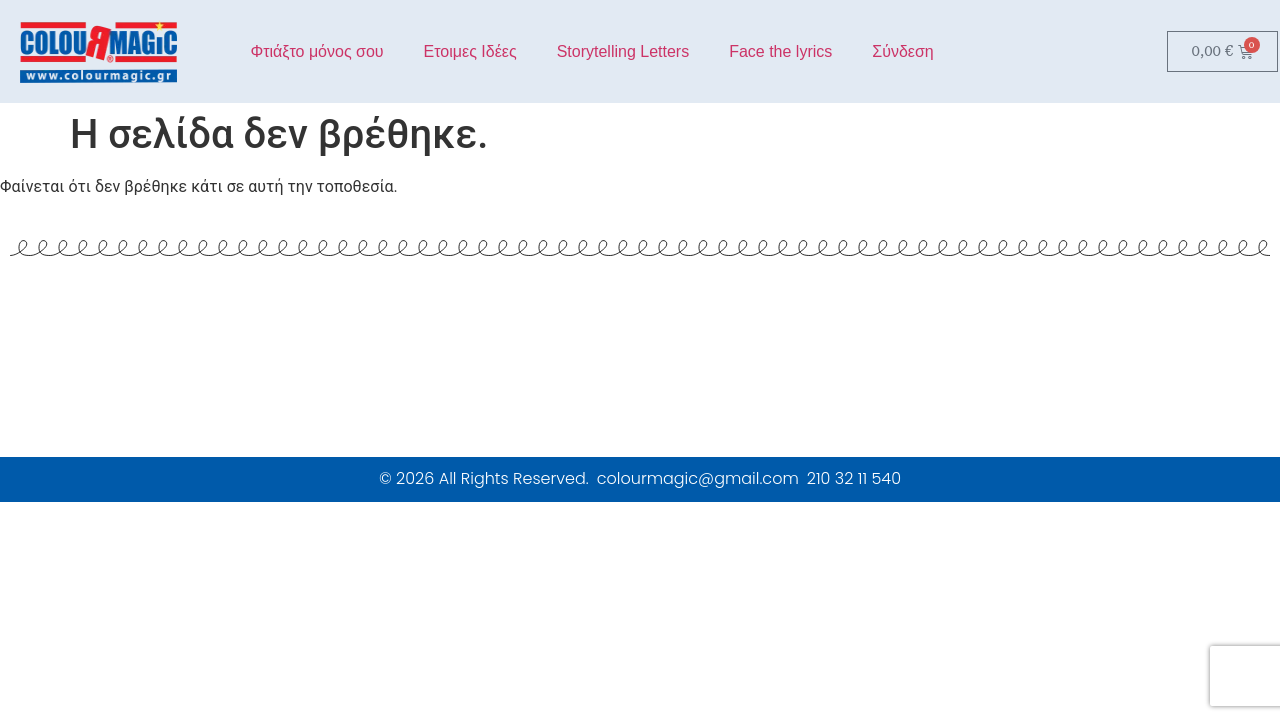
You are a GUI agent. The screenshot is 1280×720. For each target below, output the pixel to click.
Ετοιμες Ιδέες (470, 51)
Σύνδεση (902, 51)
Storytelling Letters (623, 51)
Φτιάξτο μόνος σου (316, 51)
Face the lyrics (780, 51)
